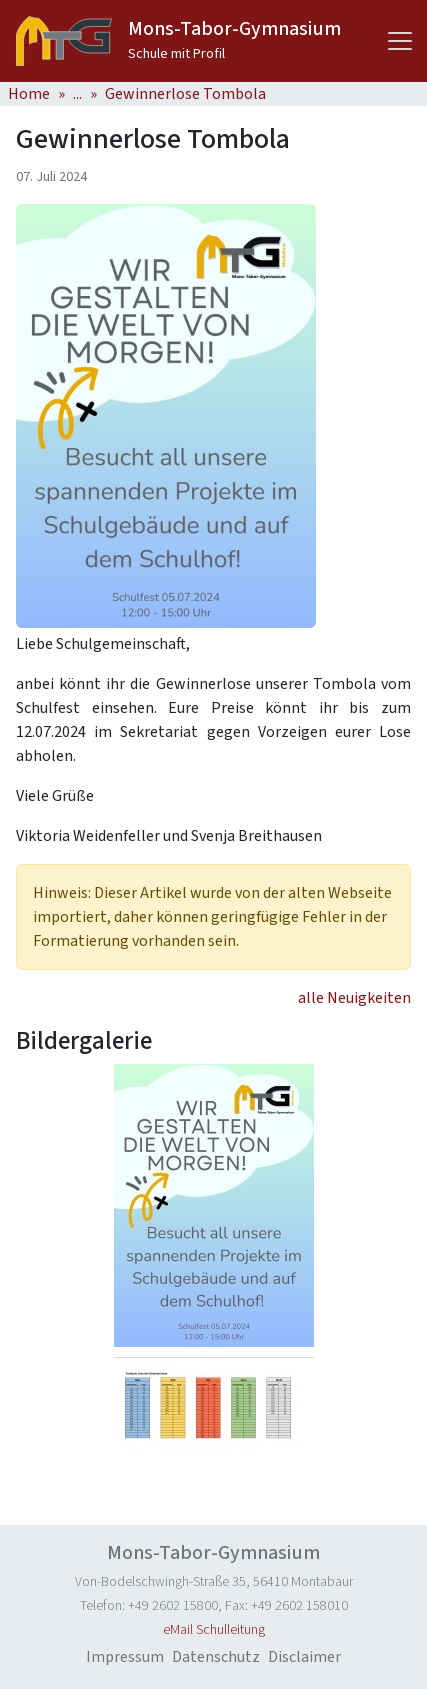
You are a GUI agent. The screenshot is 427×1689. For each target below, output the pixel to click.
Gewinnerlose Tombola (185, 94)
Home (29, 94)
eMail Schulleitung (214, 1630)
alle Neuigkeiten (354, 998)
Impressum (125, 1657)
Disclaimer (304, 1657)
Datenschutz (216, 1657)
